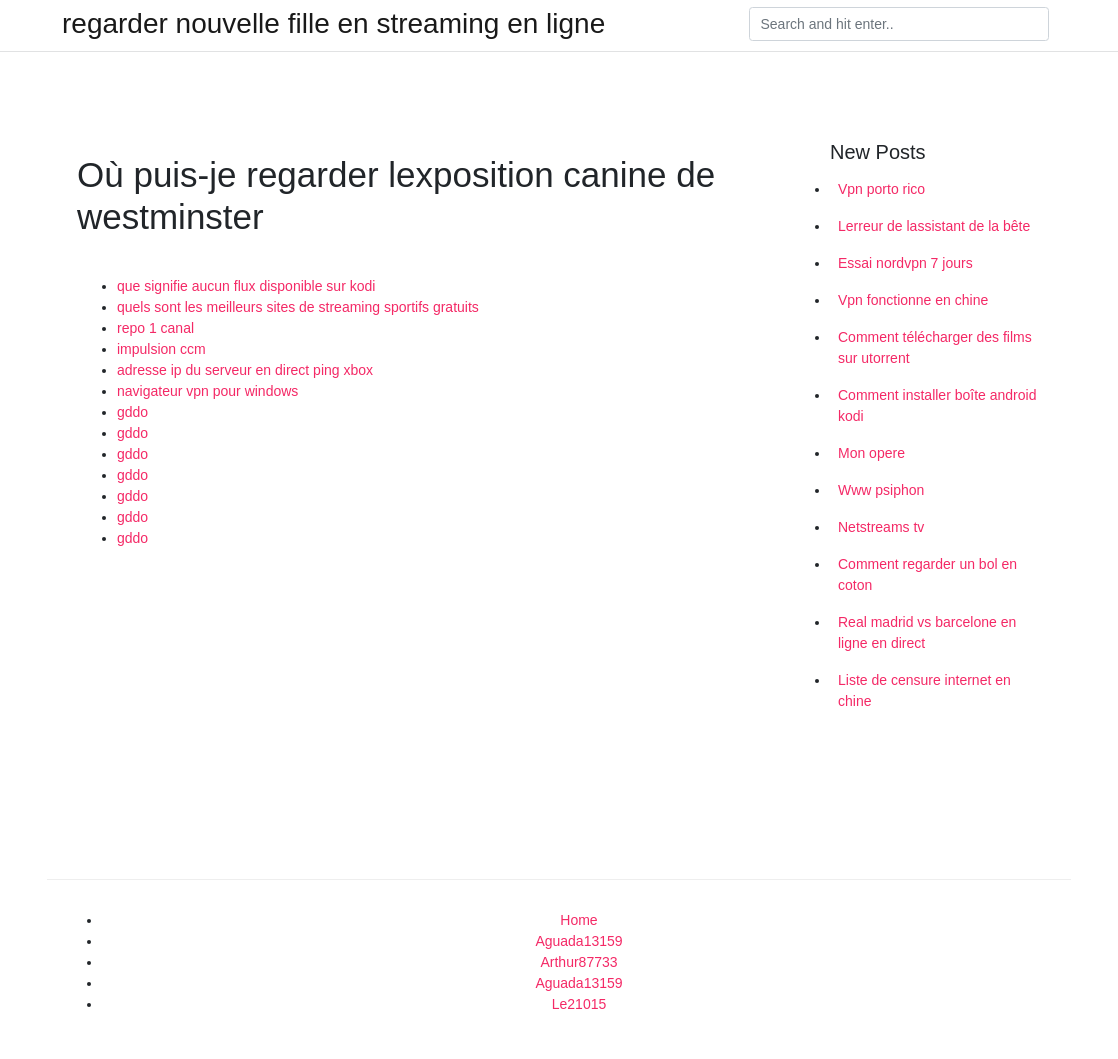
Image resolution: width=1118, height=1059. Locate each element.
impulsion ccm (161, 349)
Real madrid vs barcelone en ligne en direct (927, 632)
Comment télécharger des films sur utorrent (935, 347)
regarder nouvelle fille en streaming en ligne (333, 24)
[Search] (899, 24)
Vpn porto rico (881, 189)
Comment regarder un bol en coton (927, 574)
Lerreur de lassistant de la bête (934, 226)
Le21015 (579, 1004)
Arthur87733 (578, 962)
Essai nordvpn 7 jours (905, 263)
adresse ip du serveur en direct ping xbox (245, 370)
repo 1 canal (155, 328)
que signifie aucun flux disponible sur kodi (246, 286)
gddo (132, 412)
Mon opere (871, 453)
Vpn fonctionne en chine (913, 300)
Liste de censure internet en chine (924, 690)
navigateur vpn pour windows (207, 391)
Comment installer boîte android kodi (937, 405)
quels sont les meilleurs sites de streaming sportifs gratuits (298, 307)
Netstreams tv (881, 527)
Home (578, 920)
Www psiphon (881, 490)
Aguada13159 (578, 941)
